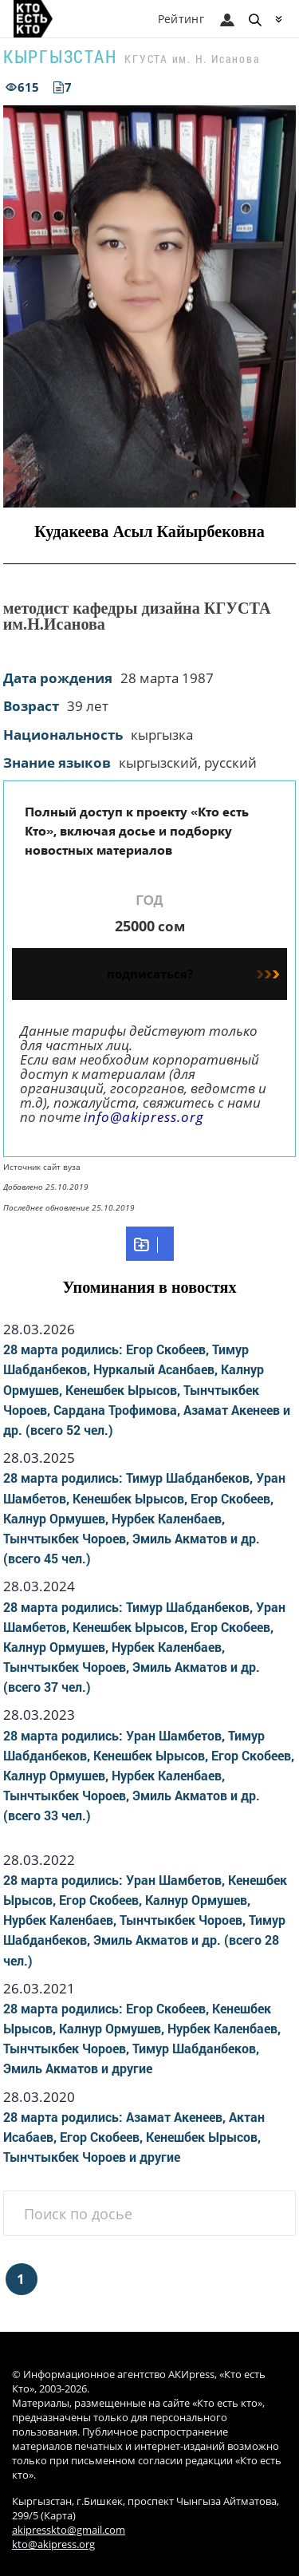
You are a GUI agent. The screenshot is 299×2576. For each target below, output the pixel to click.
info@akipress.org (144, 1117)
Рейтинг (181, 18)
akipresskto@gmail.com (68, 2530)
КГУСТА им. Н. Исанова (192, 58)
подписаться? (193, 974)
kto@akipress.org (53, 2544)
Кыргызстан (60, 56)
